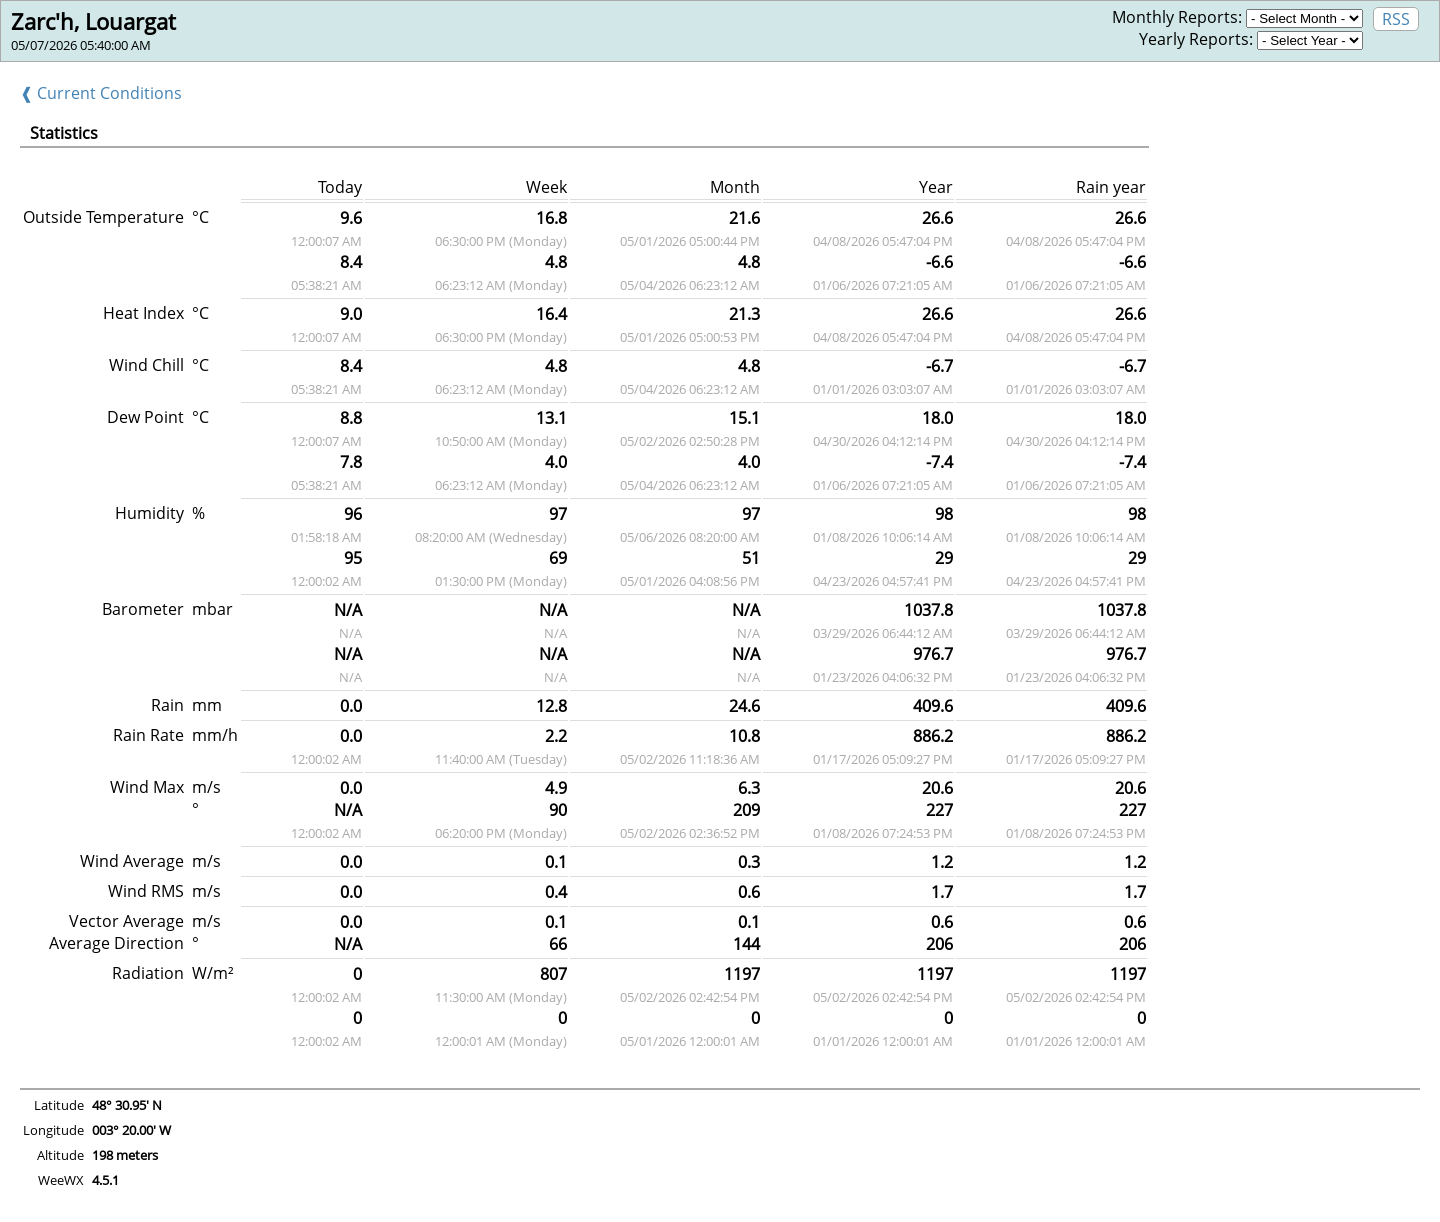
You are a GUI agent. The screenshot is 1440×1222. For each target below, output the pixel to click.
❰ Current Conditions (101, 93)
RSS (1396, 19)
